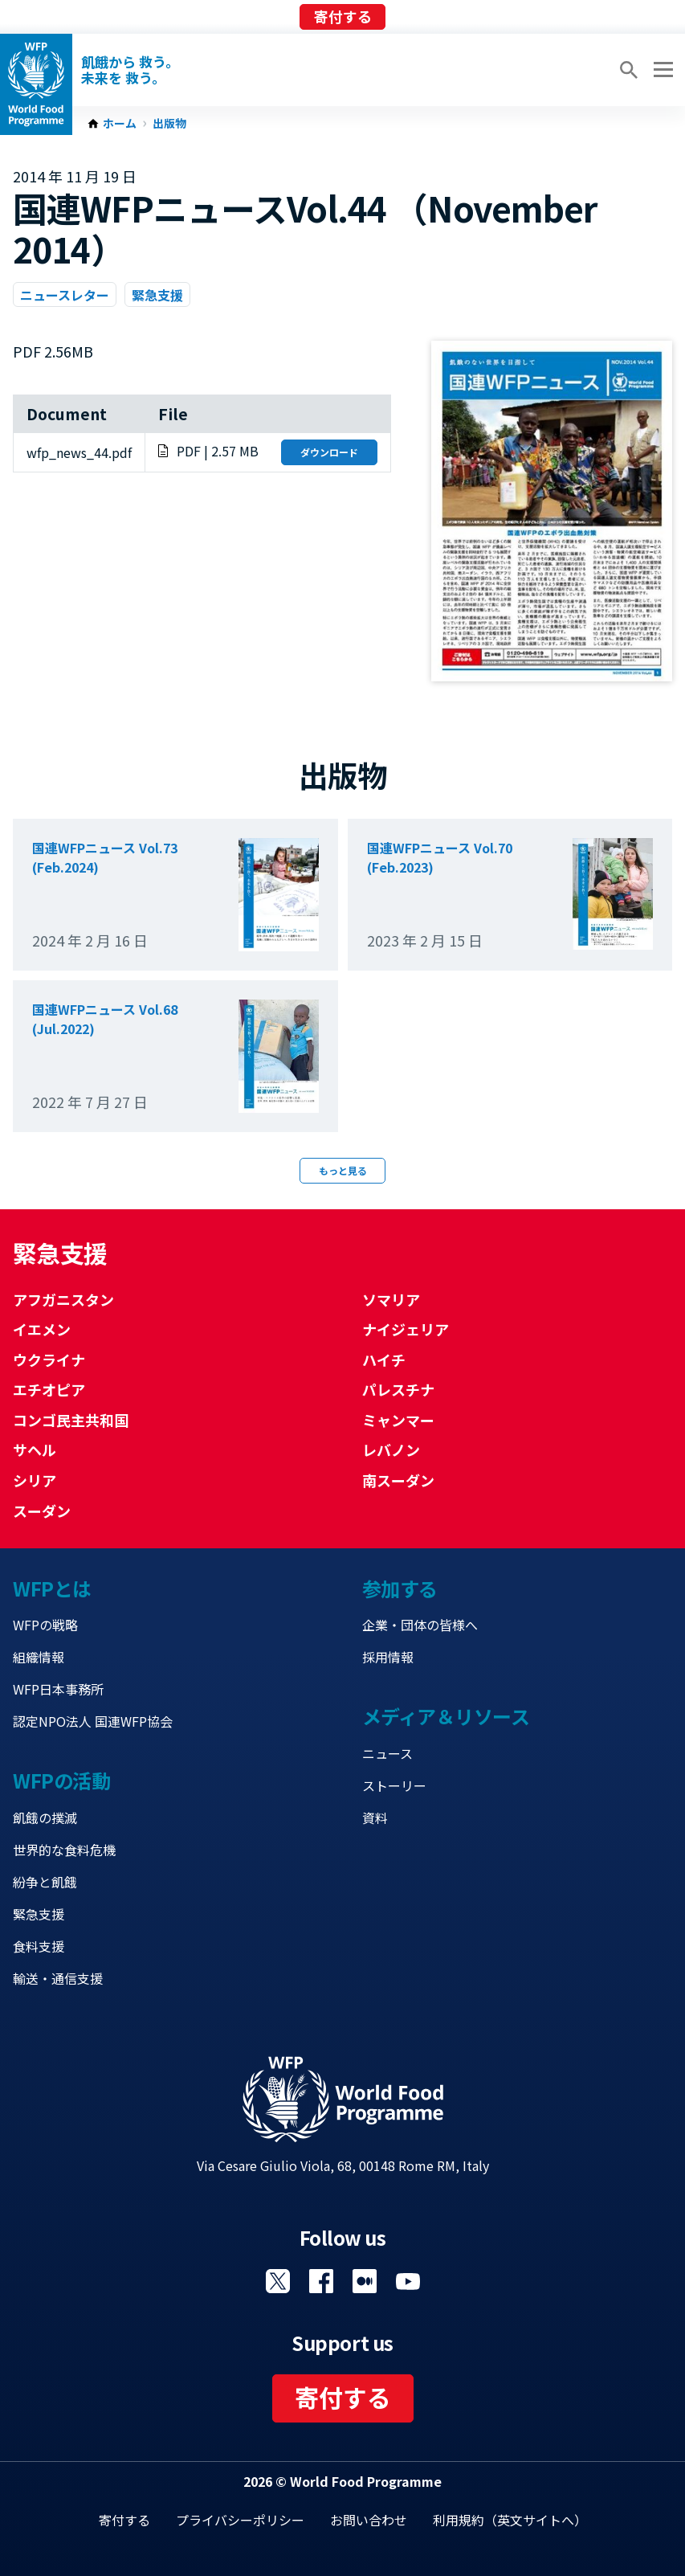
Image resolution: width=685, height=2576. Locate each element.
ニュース (387, 1753)
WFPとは (52, 1588)
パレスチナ (398, 1389)
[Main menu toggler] (661, 70)
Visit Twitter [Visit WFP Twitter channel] (278, 2281)
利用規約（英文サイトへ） (510, 2519)
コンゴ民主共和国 (70, 1419)
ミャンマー (398, 1419)
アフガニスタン (63, 1299)
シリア (34, 1480)
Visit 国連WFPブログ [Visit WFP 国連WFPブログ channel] (365, 2281)
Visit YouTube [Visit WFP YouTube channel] (408, 2281)
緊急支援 (157, 295)
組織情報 (38, 1656)
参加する (400, 1588)
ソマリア (391, 1299)
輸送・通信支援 (58, 1978)
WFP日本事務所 (58, 1689)
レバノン (391, 1449)
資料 (375, 1817)
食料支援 (38, 1946)
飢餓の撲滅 (45, 1817)
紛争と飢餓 (45, 1881)
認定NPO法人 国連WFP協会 (93, 1721)
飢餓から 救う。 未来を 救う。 (130, 70)
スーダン (42, 1510)
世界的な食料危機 (64, 1849)
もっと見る (343, 1170)
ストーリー (394, 1785)
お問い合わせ (368, 2519)
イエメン (42, 1329)
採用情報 (388, 1656)
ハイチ (384, 1359)
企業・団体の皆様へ (420, 1624)
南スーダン (398, 1480)
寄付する (343, 16)
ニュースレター (64, 295)
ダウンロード (329, 452)
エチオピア (49, 1389)
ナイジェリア (405, 1329)
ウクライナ (49, 1359)
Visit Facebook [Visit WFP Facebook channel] (321, 2281)
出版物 (169, 124)
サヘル (34, 1449)
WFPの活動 (61, 1780)
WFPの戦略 (45, 1624)
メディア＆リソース (446, 1716)
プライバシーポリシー (240, 2519)
